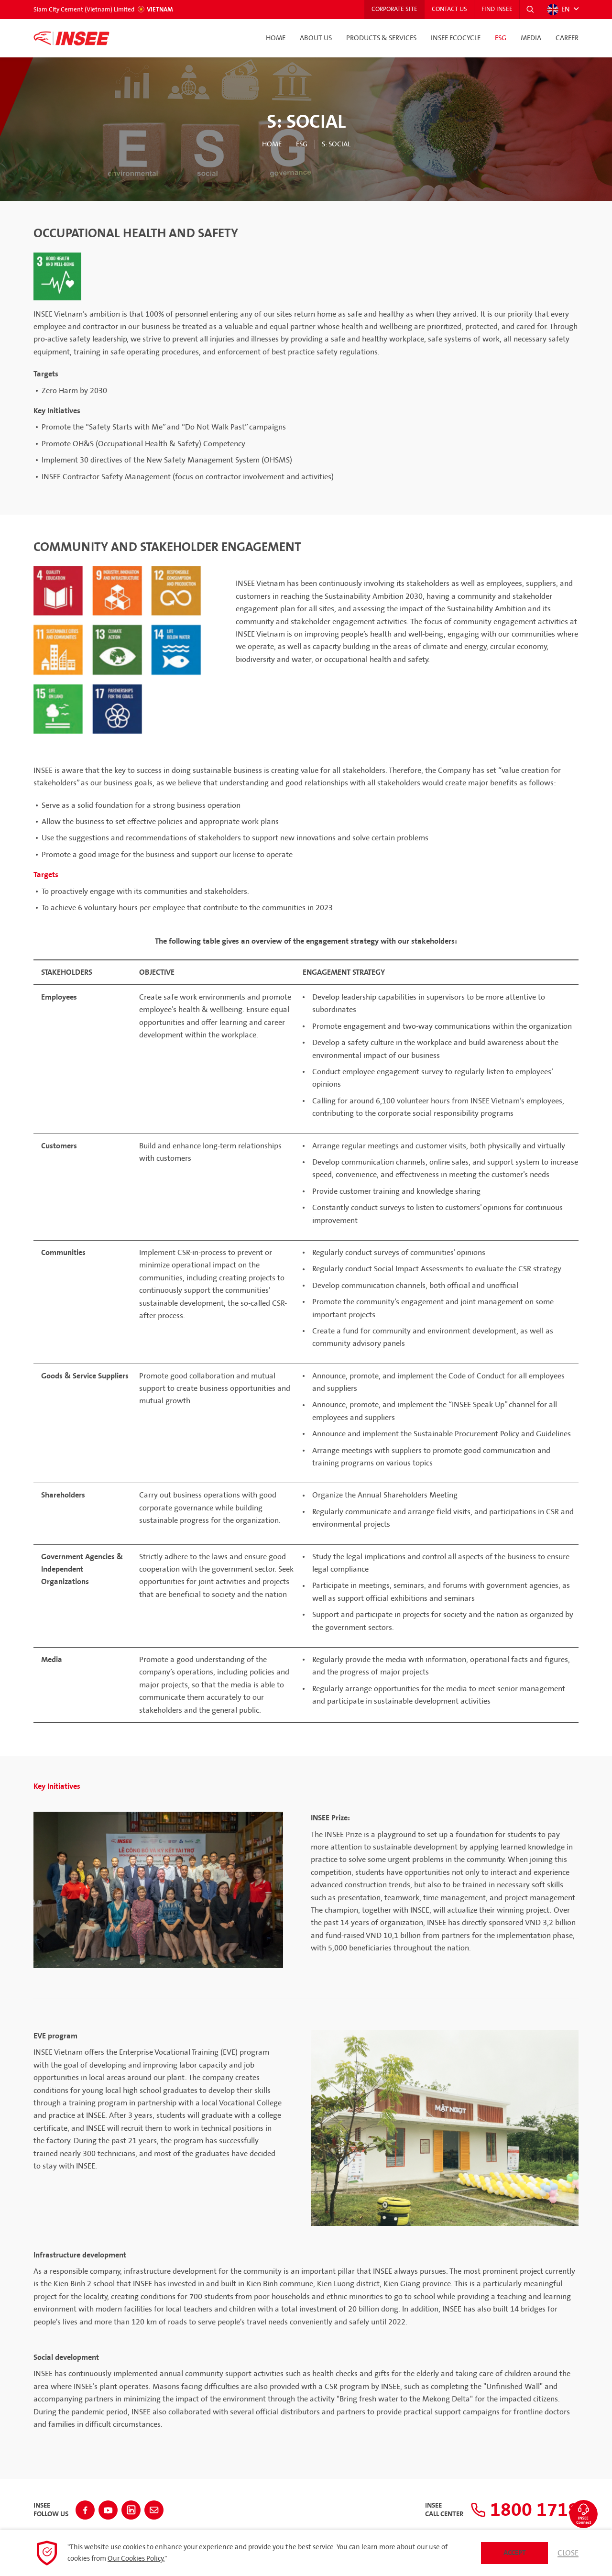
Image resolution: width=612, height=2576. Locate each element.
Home (275, 38)
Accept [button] (514, 2552)
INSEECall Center (444, 2510)
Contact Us (448, 9)
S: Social (336, 144)
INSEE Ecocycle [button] (456, 38)
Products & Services (381, 38)
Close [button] (568, 2553)
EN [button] (558, 9)
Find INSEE (496, 9)
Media (531, 38)
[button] (530, 9)
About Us (316, 38)
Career (567, 38)
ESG (500, 38)
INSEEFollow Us (50, 2510)
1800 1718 (524, 2510)
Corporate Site (393, 9)
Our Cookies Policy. (136, 2559)
